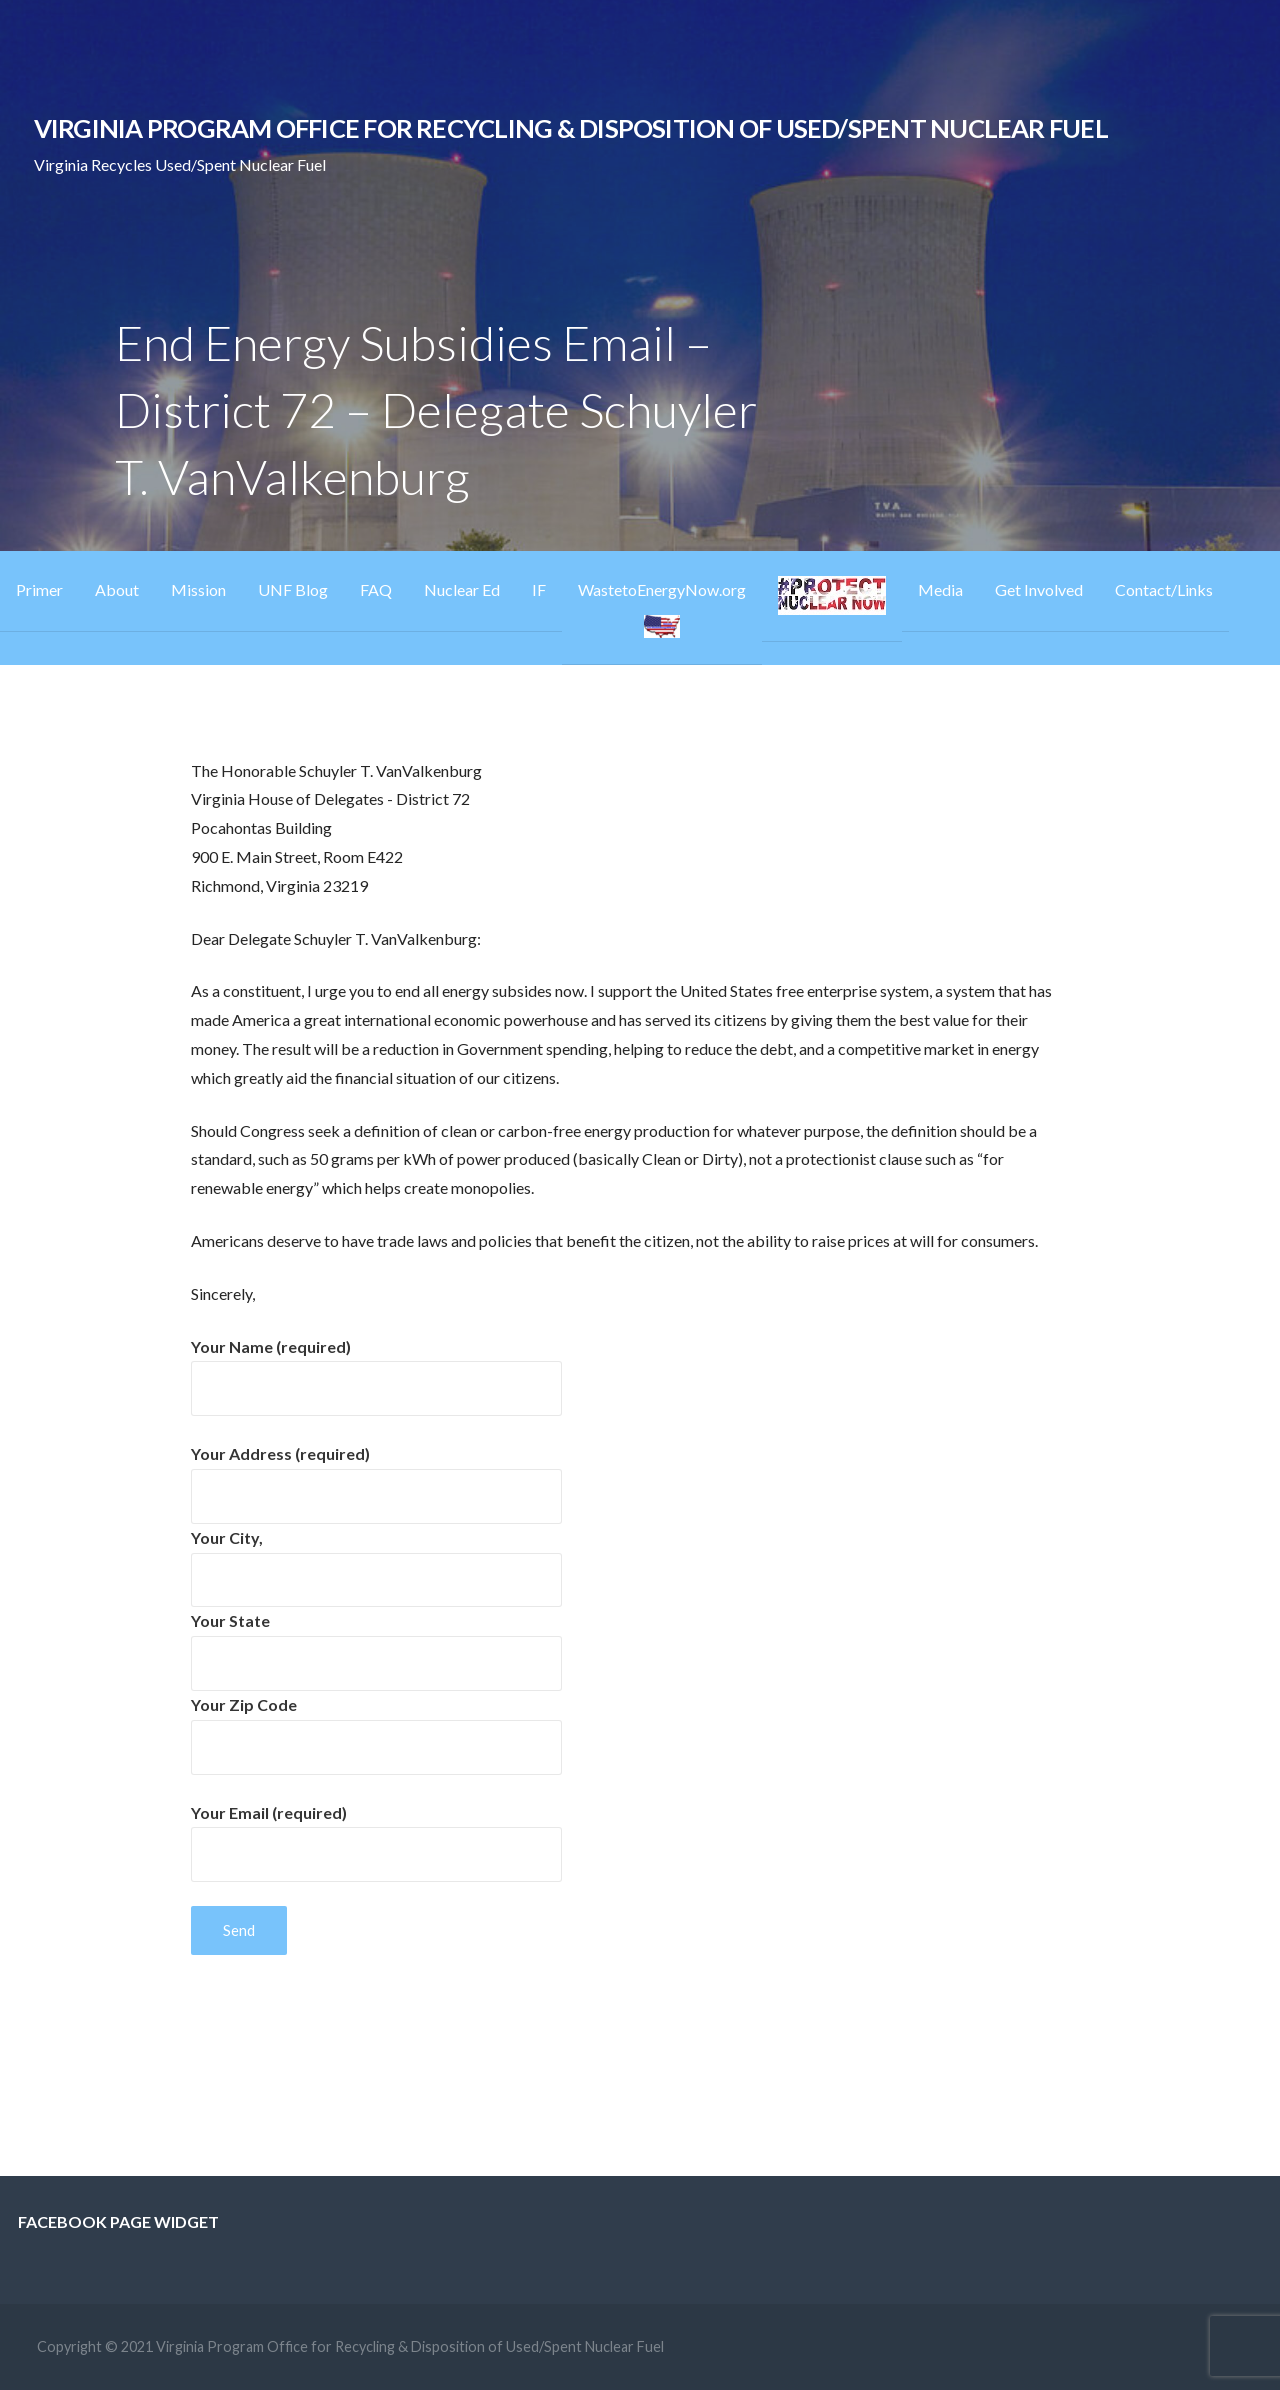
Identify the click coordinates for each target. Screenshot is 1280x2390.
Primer (39, 589)
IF (539, 589)
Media (940, 589)
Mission (198, 589)
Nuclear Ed (462, 589)
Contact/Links (1164, 589)
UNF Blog (293, 589)
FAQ (376, 589)
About (117, 589)
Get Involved (1039, 589)
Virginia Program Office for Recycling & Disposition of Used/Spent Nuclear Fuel (571, 128)
